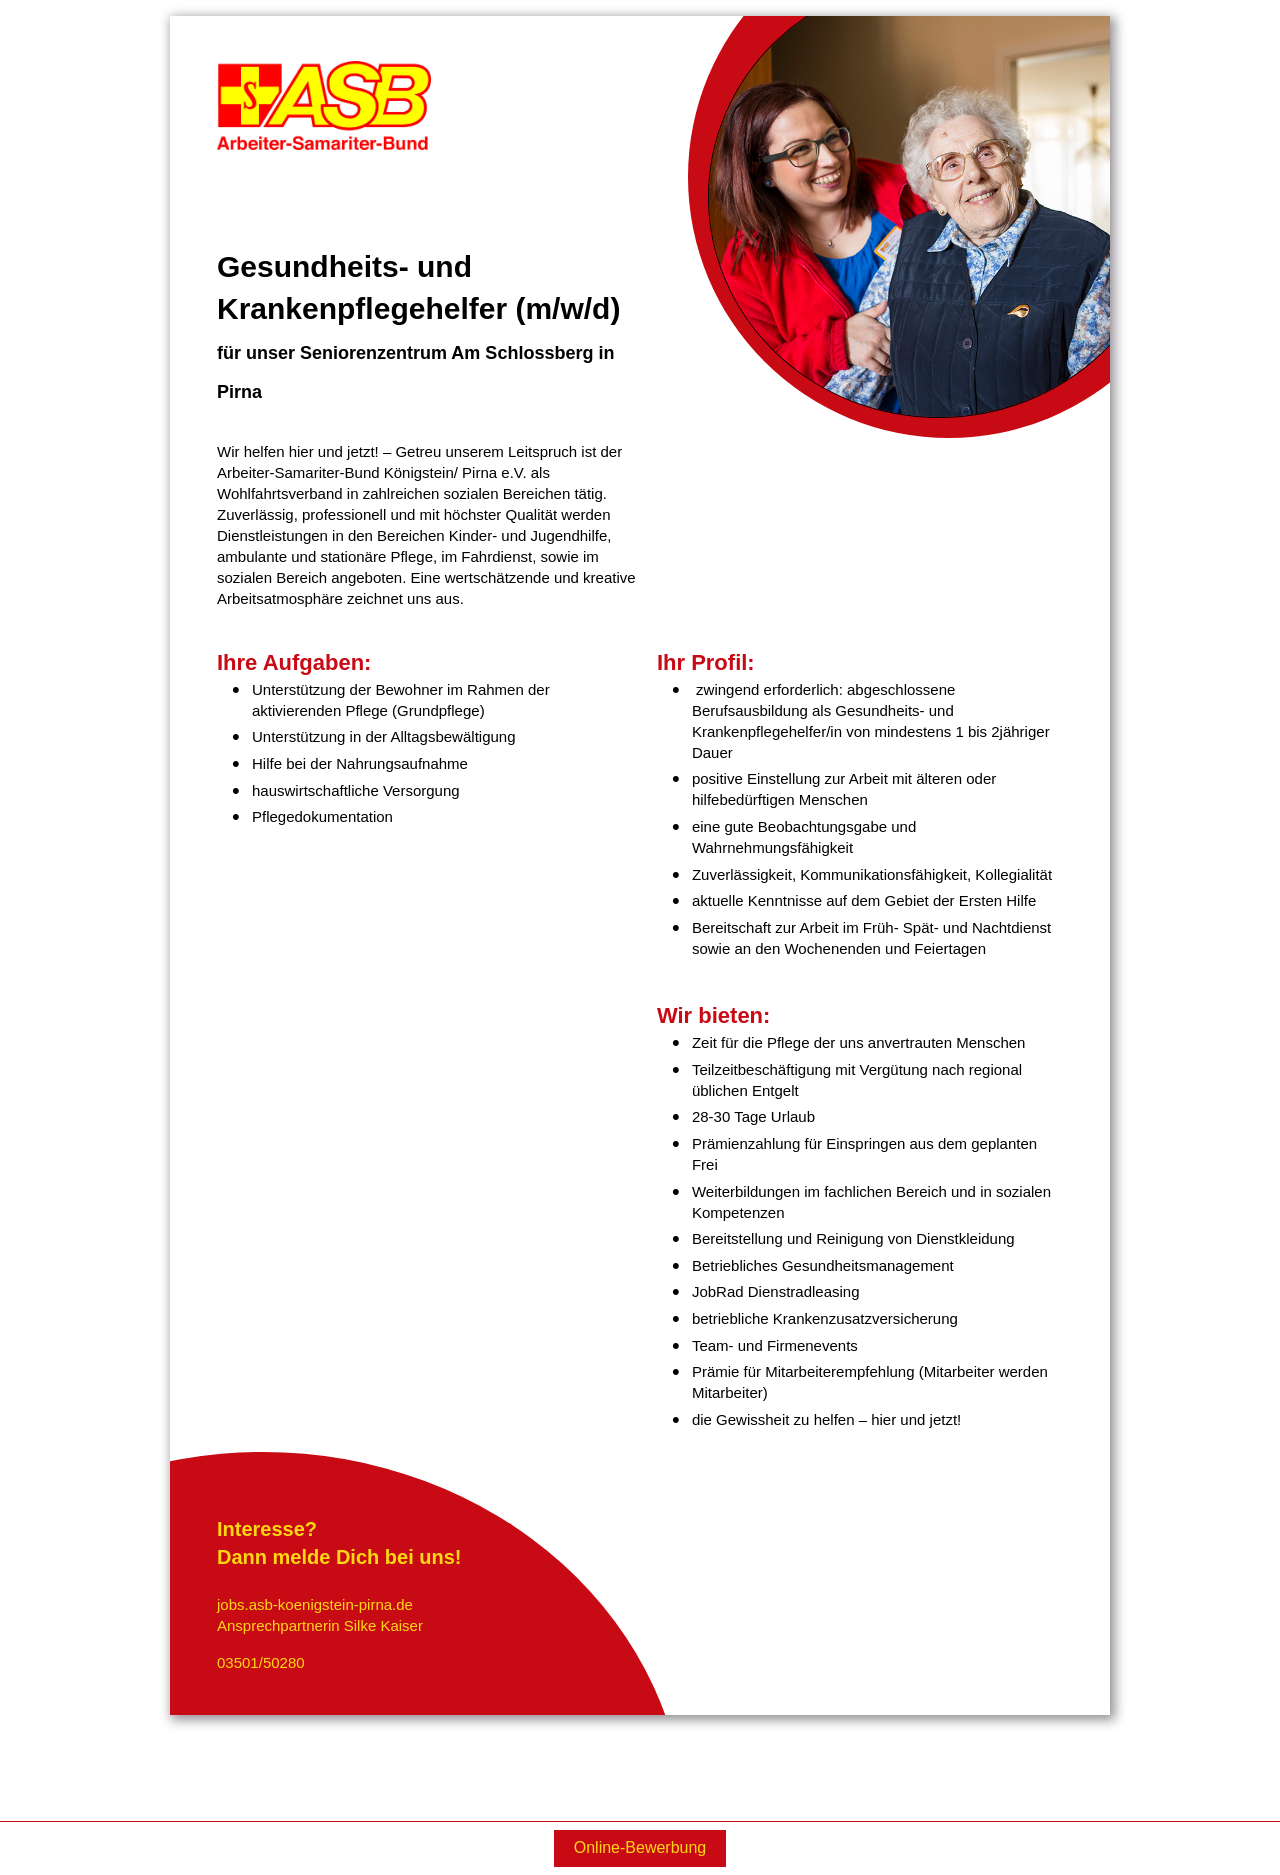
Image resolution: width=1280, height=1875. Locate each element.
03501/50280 (261, 1662)
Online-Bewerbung (640, 1847)
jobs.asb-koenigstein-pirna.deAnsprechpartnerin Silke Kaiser (320, 1615)
